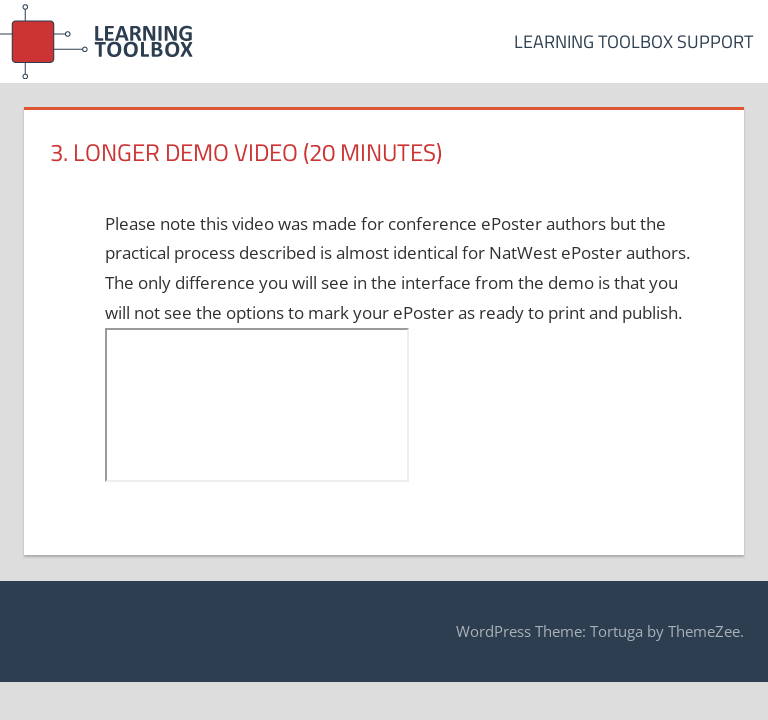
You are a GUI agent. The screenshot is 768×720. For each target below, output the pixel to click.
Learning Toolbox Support (633, 41)
